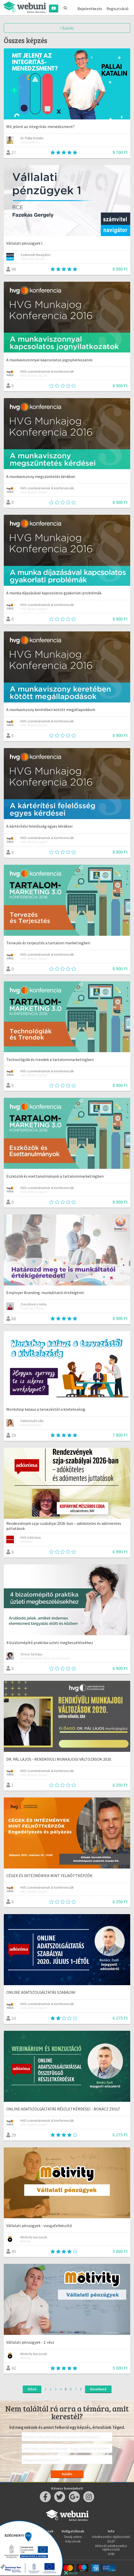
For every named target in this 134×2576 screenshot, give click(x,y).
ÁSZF (111, 2541)
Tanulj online (73, 2536)
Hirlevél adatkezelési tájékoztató (111, 2547)
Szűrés (67, 27)
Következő (98, 2389)
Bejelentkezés (89, 8)
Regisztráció (117, 8)
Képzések (73, 2541)
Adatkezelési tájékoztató (111, 2536)
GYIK (111, 2554)
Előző (32, 2389)
